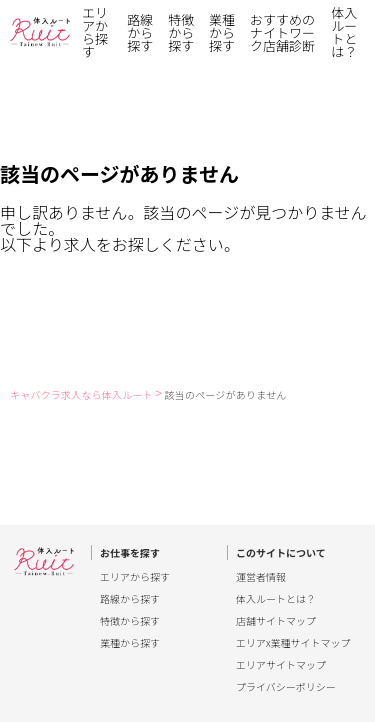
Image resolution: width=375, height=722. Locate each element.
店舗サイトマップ (276, 621)
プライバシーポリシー (286, 687)
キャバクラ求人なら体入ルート (81, 394)
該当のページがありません (226, 394)
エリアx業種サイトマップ (293, 643)
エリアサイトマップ (281, 665)
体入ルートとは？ (344, 32)
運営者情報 (261, 577)
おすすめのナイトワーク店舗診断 (282, 32)
